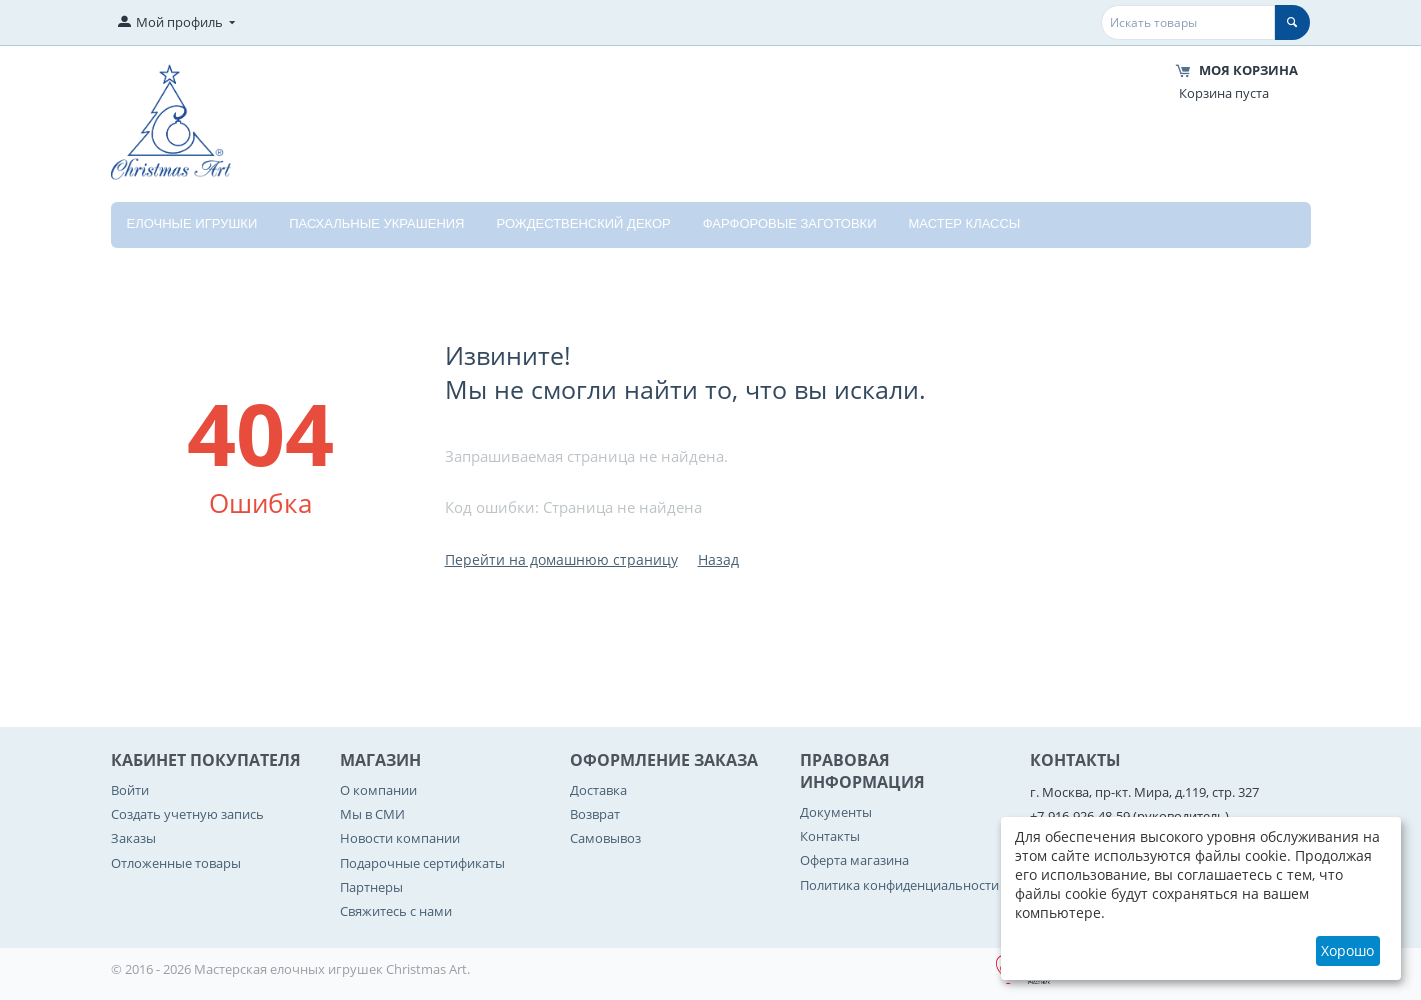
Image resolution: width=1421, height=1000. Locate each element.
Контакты (830, 836)
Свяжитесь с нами (396, 911)
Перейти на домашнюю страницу (561, 559)
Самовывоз (605, 838)
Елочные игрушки (192, 223)
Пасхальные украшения (376, 223)
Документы (836, 812)
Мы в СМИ (372, 814)
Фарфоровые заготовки (790, 223)
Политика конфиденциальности (899, 885)
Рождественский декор (584, 223)
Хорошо (1347, 950)
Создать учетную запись (187, 814)
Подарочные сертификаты (422, 863)
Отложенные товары (176, 863)
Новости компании (400, 838)
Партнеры (371, 887)
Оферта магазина (854, 860)
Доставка (598, 790)
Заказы (133, 838)
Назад (718, 559)
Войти (130, 790)
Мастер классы (965, 223)
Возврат (595, 814)
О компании (378, 790)
